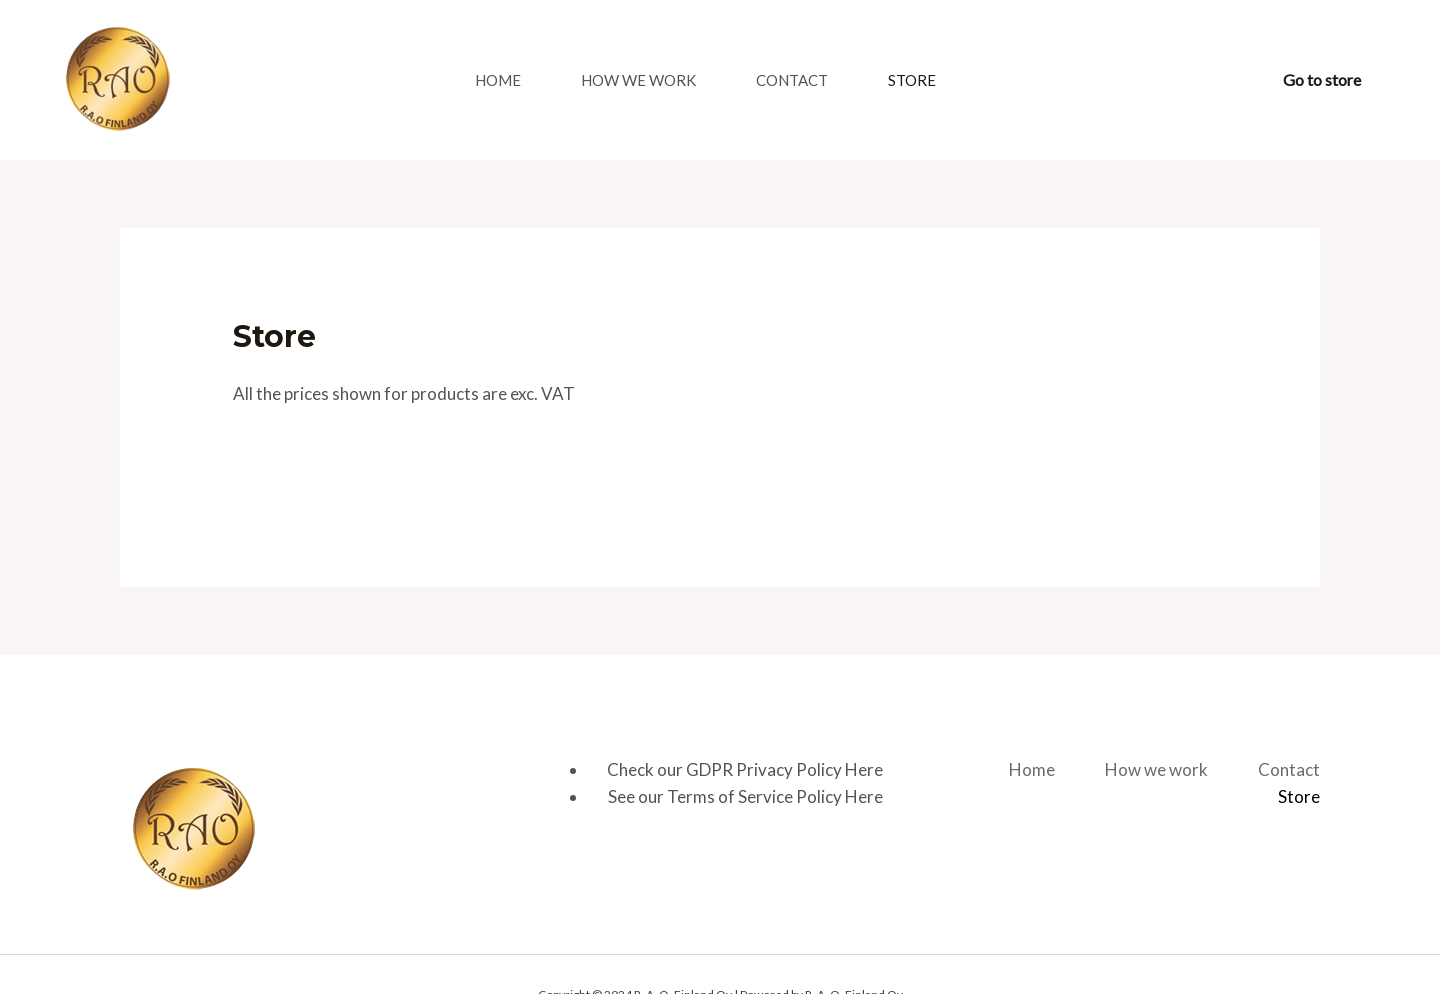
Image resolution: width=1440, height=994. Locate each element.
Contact (792, 80)
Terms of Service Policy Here (775, 796)
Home (498, 80)
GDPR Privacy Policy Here (784, 769)
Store (912, 80)
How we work (638, 80)
